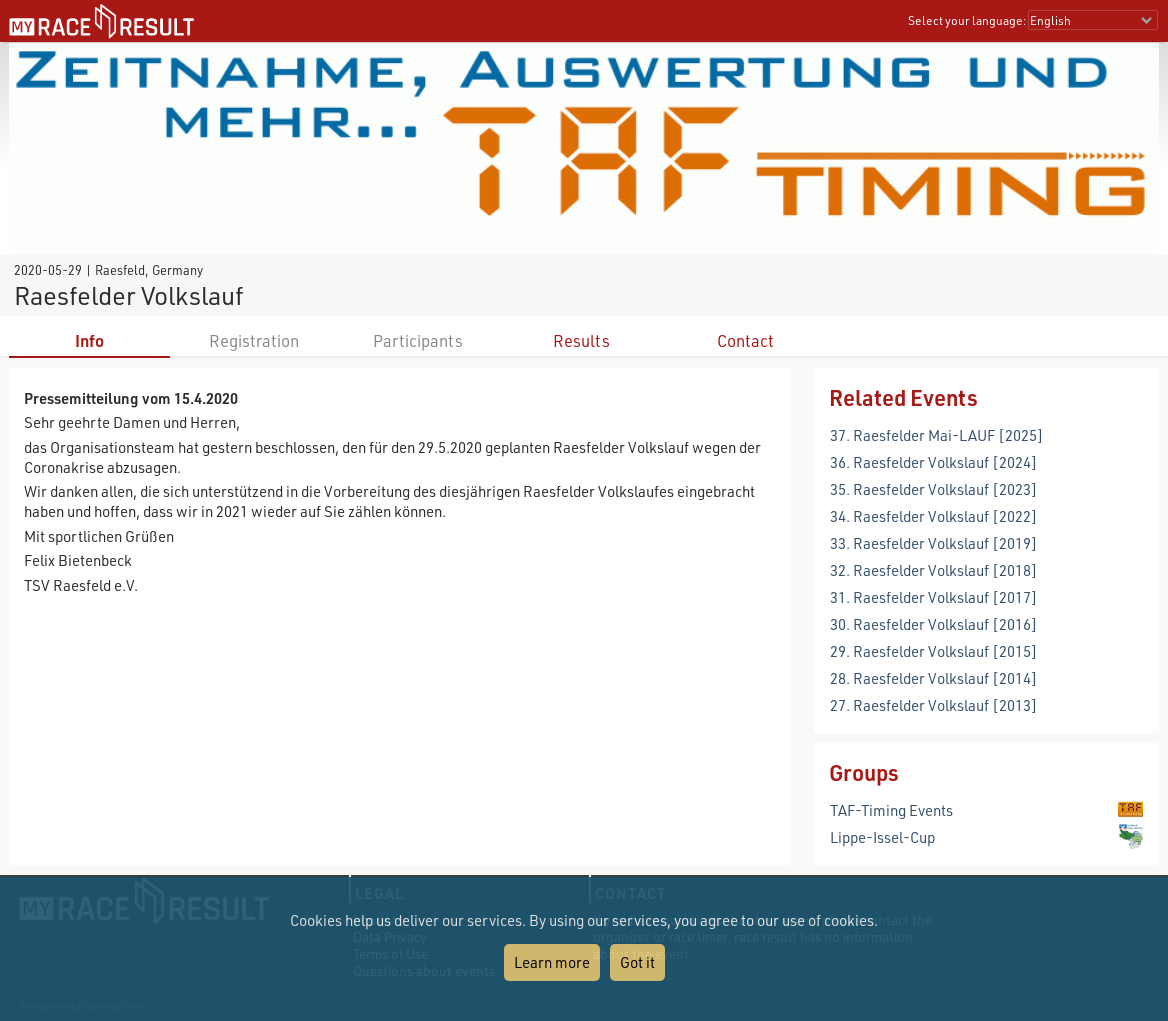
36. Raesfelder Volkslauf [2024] (934, 462)
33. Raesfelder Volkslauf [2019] (934, 543)
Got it (637, 962)
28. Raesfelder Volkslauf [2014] (934, 678)
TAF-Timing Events (891, 810)
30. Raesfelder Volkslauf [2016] (934, 624)
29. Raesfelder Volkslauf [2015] (934, 651)
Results (581, 340)
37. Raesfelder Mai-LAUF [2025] (937, 435)
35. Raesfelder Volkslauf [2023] (934, 489)
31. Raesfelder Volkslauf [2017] (934, 597)
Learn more (552, 962)
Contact (745, 340)
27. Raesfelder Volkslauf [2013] (934, 705)
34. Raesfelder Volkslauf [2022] (934, 516)
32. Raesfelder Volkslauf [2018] (934, 570)
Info (89, 340)
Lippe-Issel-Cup (882, 837)
